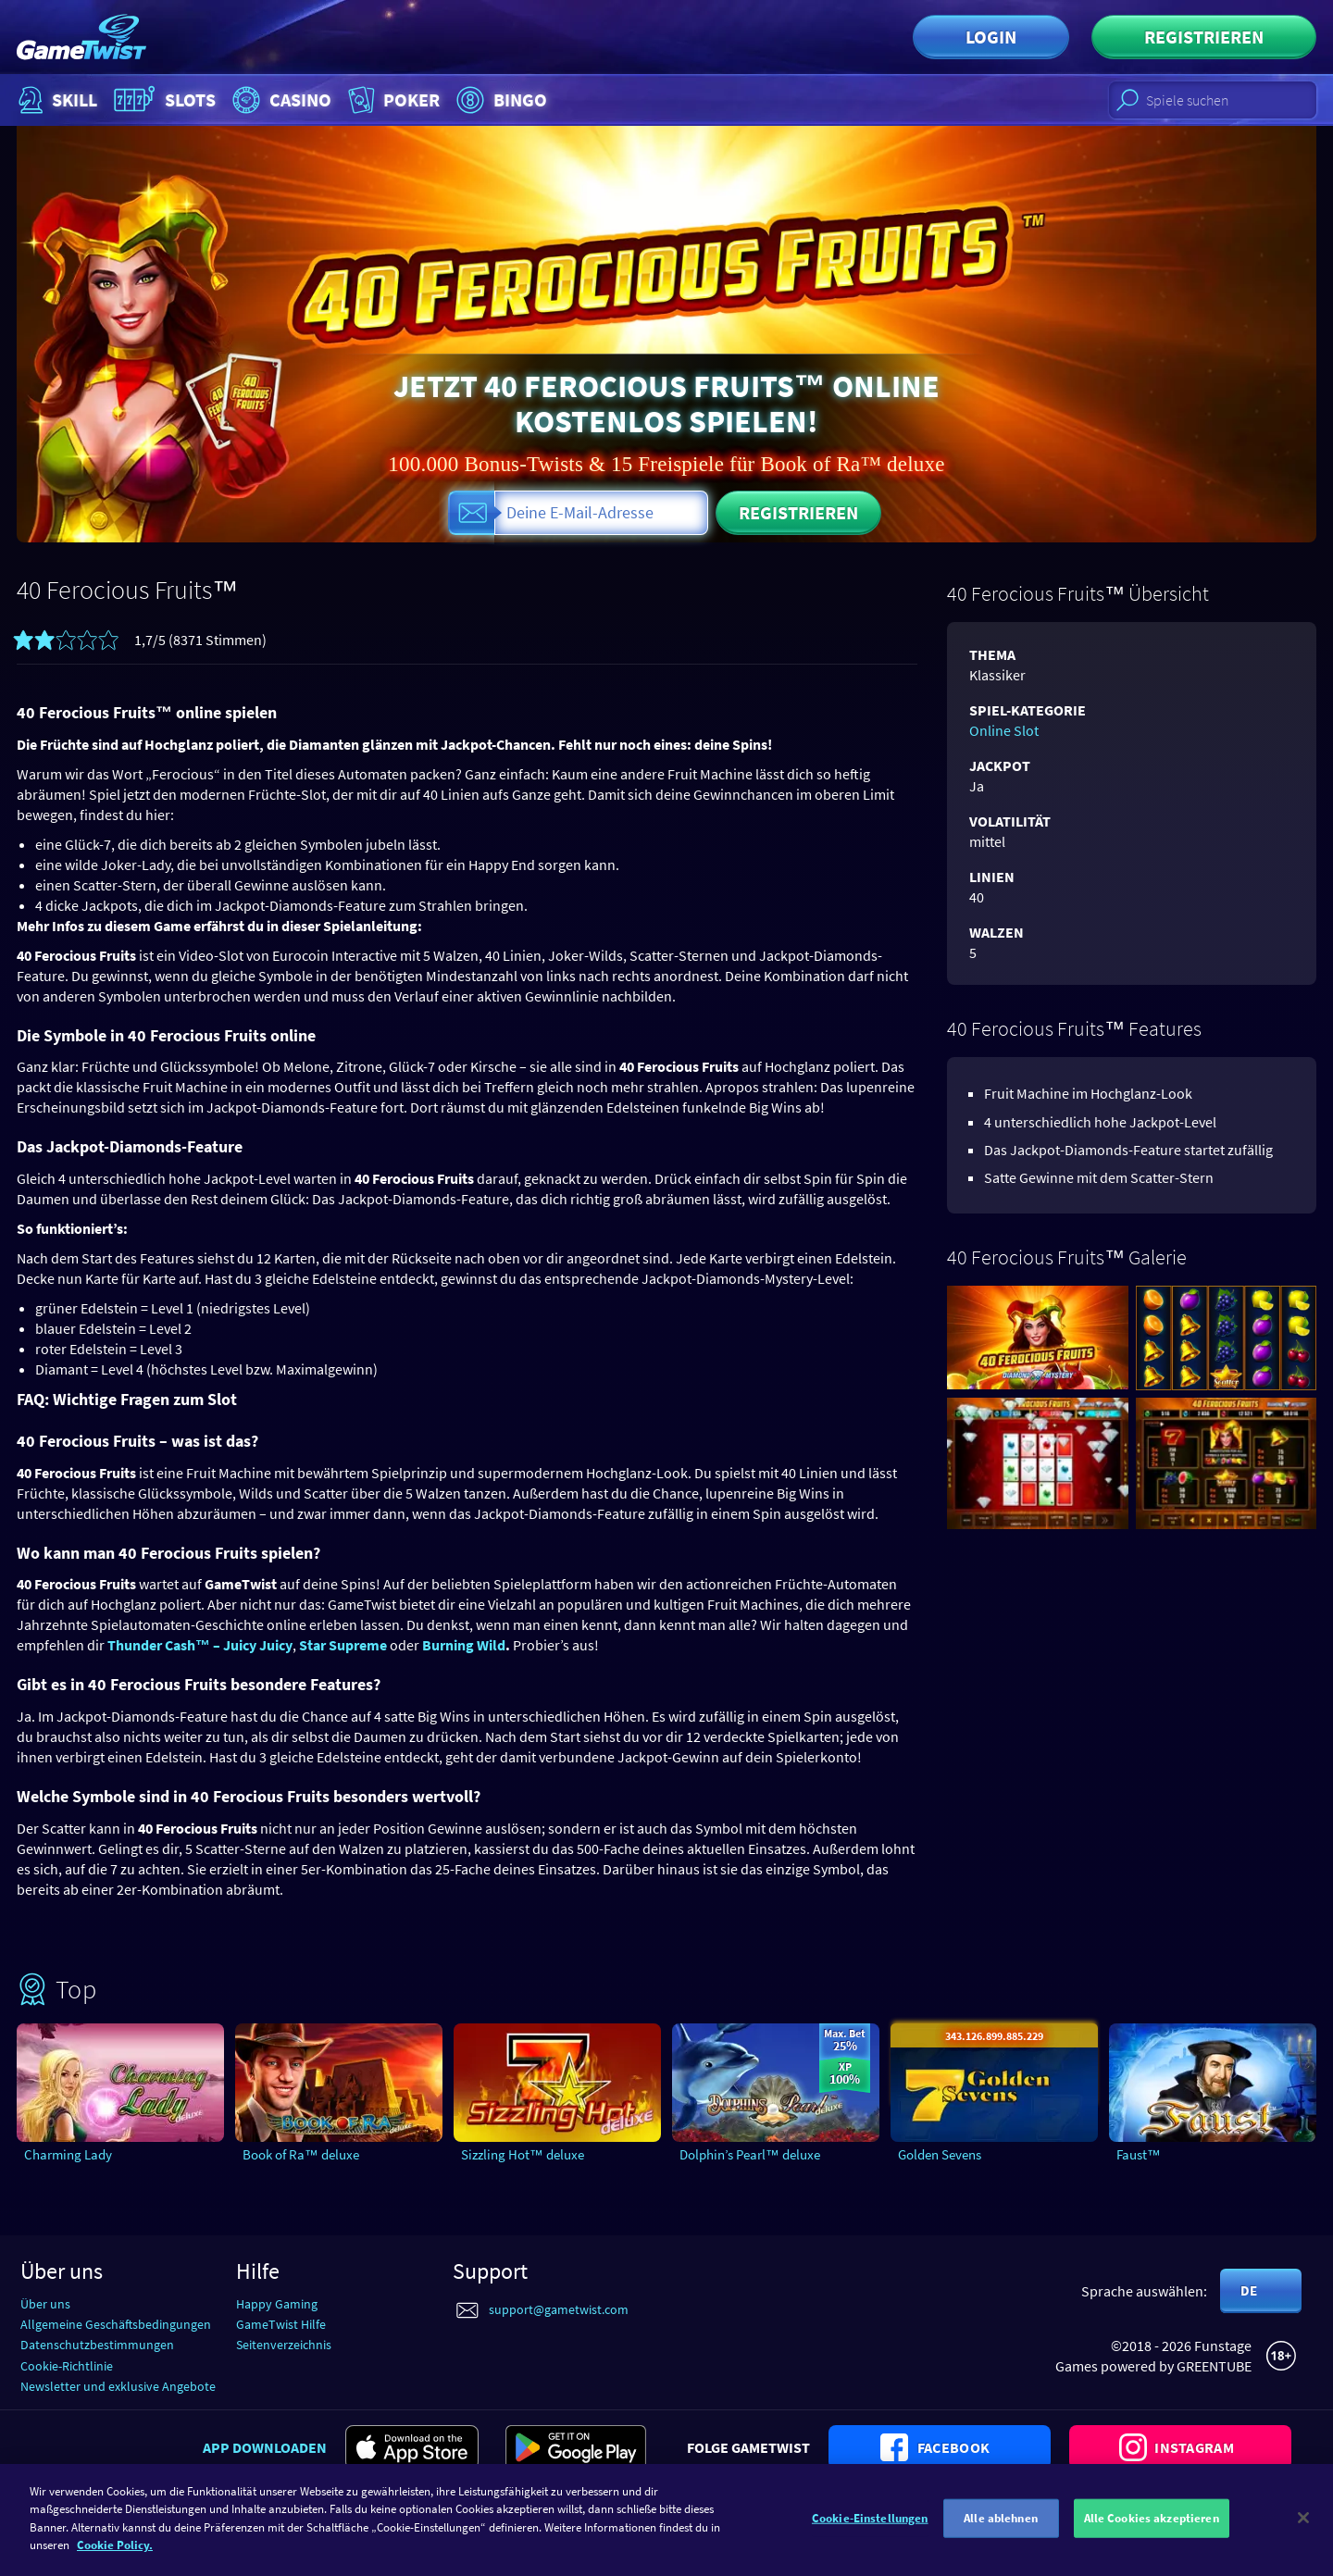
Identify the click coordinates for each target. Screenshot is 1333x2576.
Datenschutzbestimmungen (97, 2344)
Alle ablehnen (1001, 2528)
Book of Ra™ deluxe (301, 2154)
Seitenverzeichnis (283, 2344)
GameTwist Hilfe (281, 2324)
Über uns (45, 2304)
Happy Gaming (277, 2304)
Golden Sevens (939, 2154)
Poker (392, 99)
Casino (279, 99)
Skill (55, 99)
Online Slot (1004, 730)
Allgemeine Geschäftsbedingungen (115, 2324)
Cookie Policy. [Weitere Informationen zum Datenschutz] (115, 2555)
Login (990, 36)
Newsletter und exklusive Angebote (118, 2386)
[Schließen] (1303, 2528)
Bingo (499, 99)
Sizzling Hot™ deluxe (522, 2154)
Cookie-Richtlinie (66, 2366)
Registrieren (1204, 36)
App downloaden (265, 2447)
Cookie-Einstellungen (870, 2528)
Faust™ (1138, 2154)
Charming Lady (68, 2154)
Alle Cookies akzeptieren (1151, 2528)
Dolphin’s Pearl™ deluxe (749, 2154)
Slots (162, 99)
